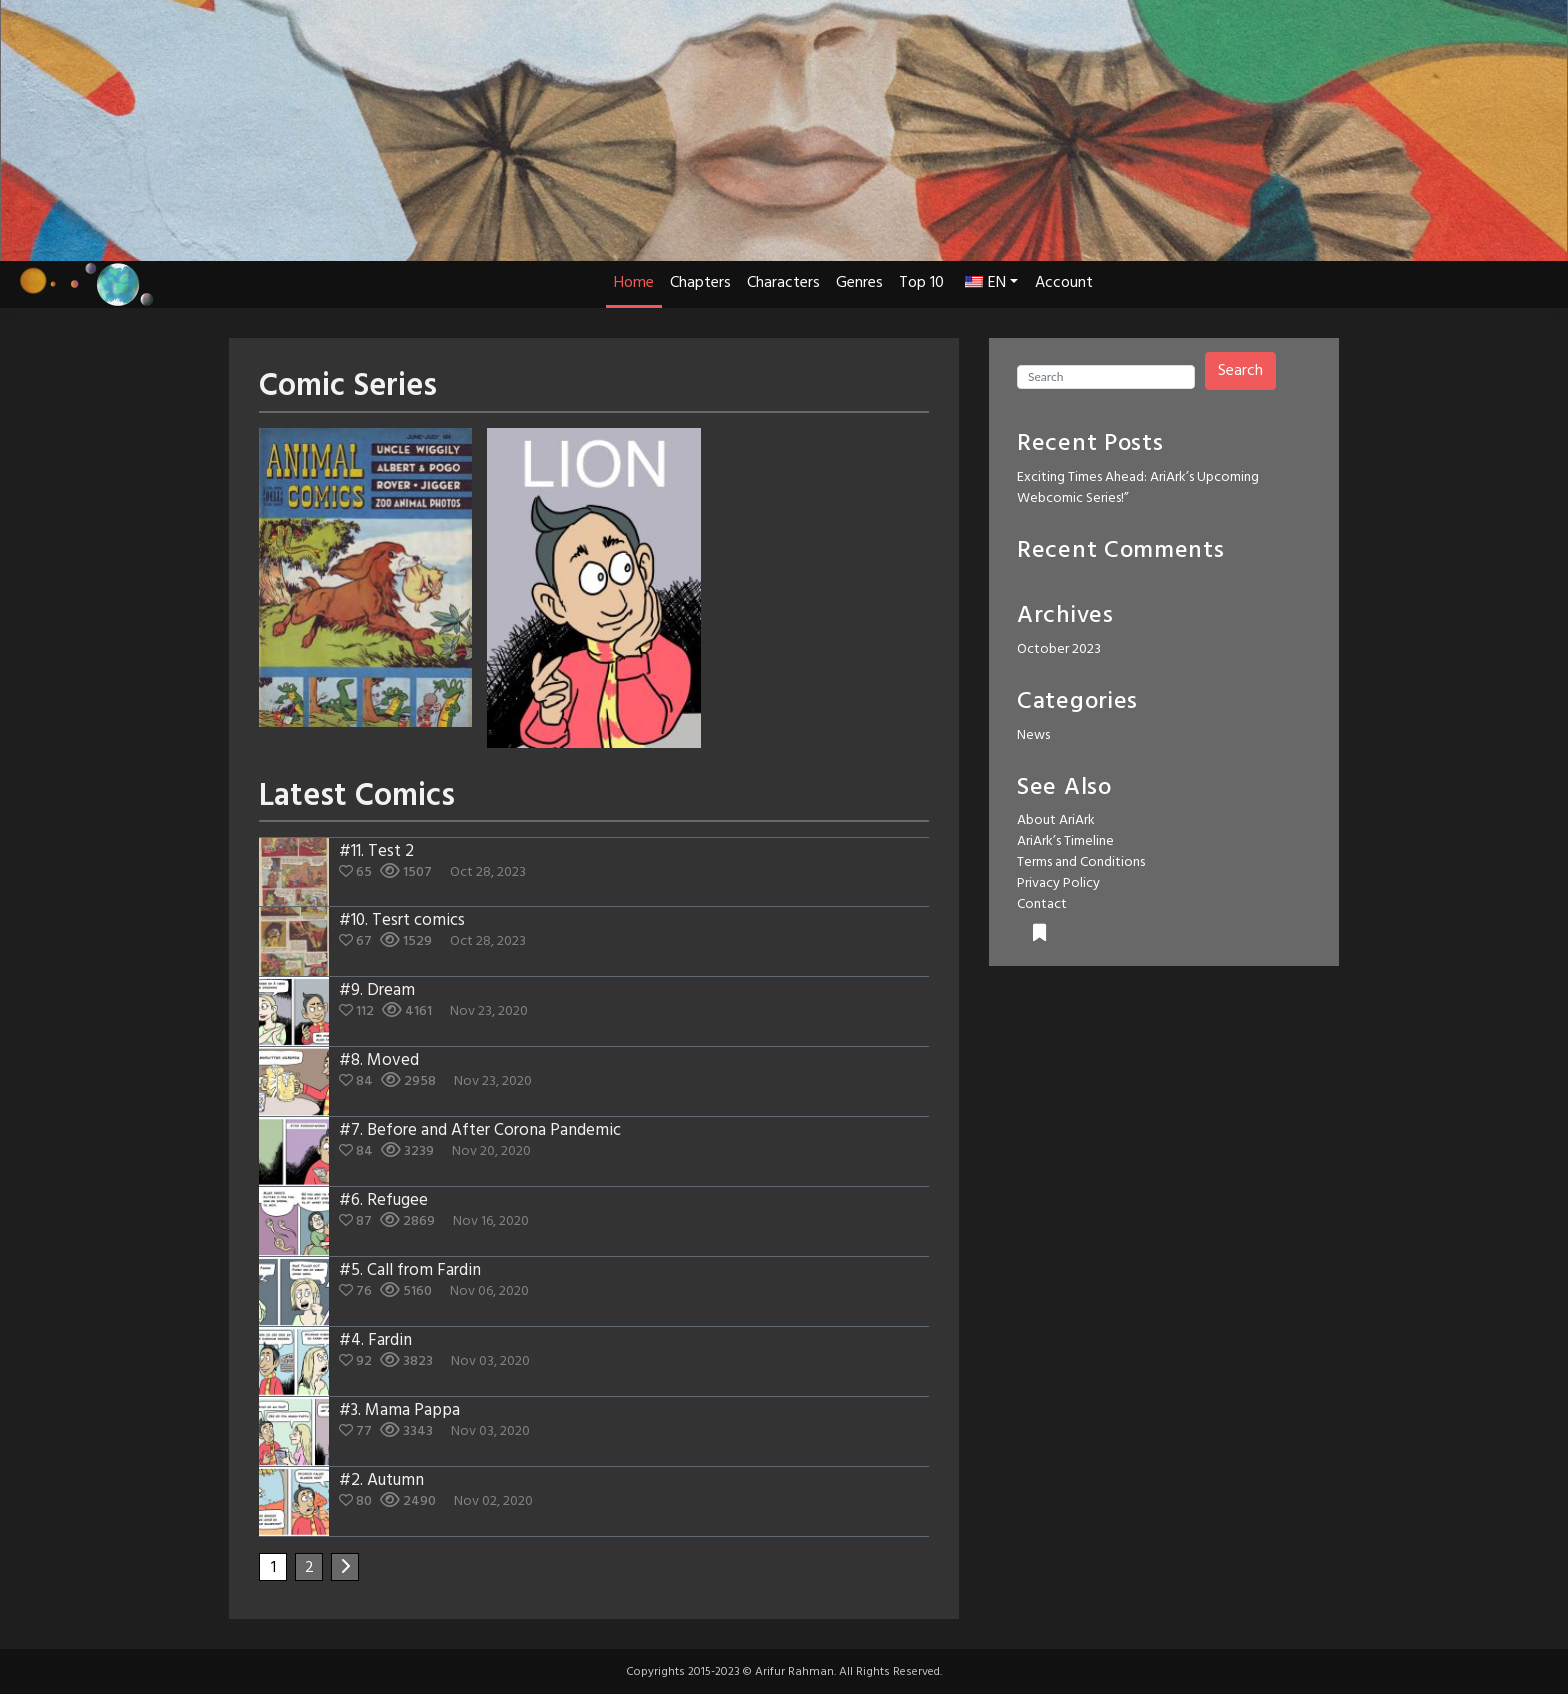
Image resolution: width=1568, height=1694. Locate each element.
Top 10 (921, 283)
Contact (1042, 904)
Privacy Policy (1058, 883)
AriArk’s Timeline (1065, 841)
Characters (783, 283)
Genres (859, 283)
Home (634, 283)
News (1033, 735)
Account (1064, 283)
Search (1240, 371)
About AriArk (1056, 820)
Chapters (700, 283)
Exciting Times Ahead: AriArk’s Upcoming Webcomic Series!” (1138, 488)
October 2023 (1059, 649)
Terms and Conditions (1081, 862)
